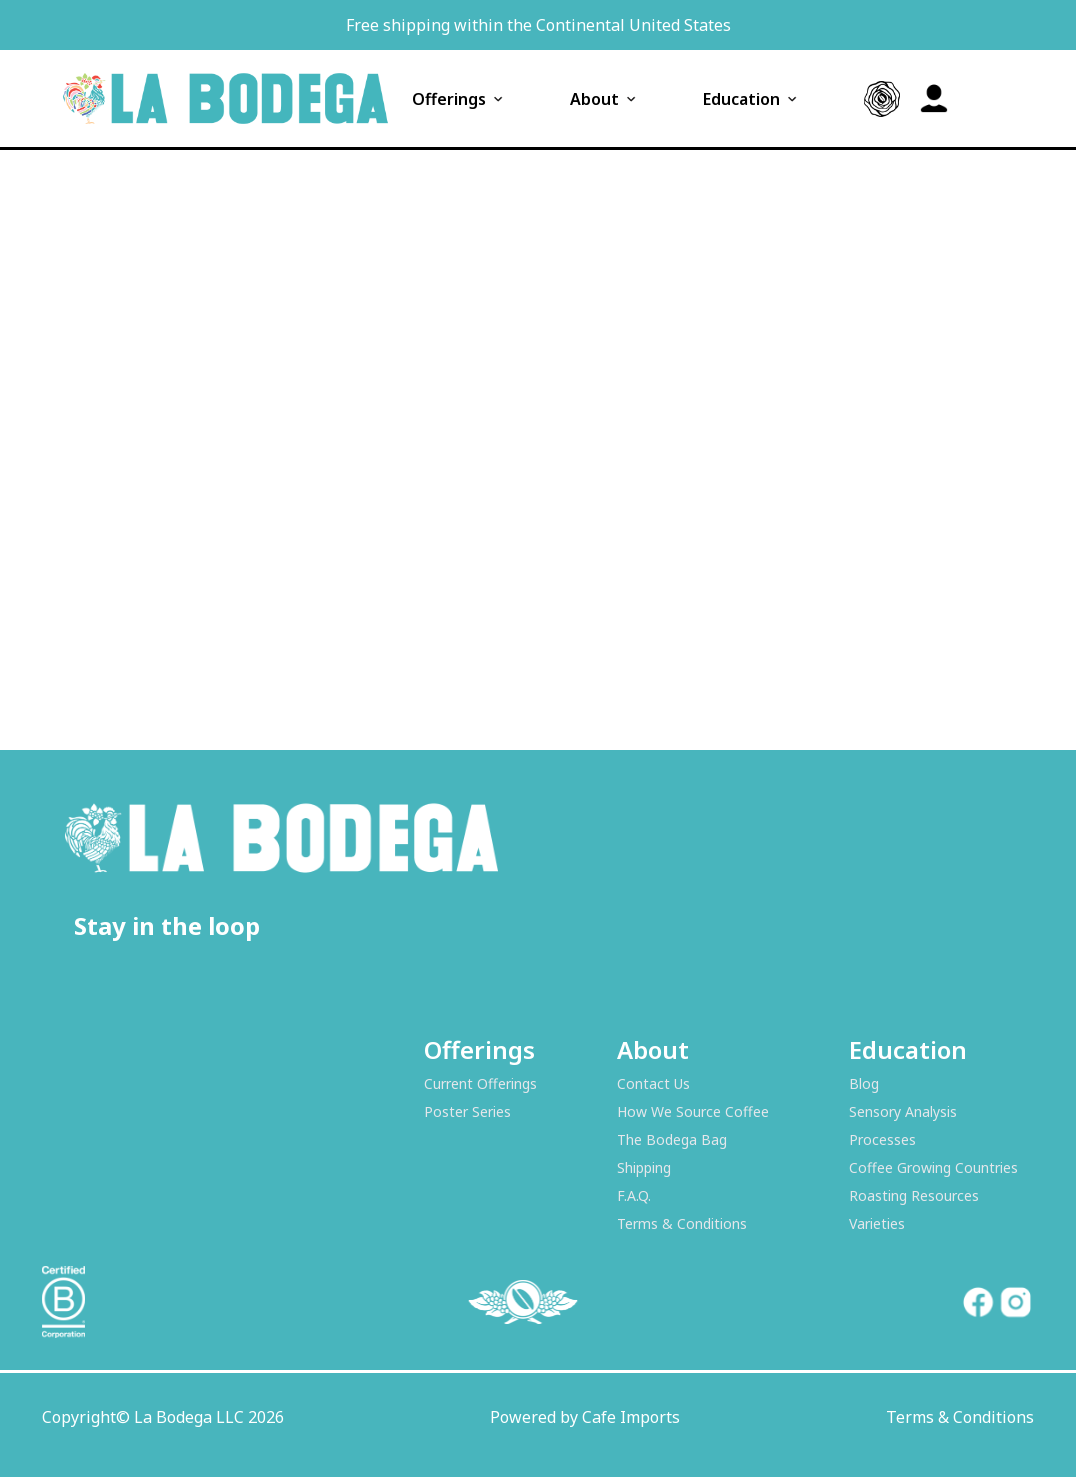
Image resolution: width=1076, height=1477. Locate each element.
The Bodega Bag (672, 1139)
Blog (864, 1083)
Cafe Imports (631, 1417)
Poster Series (467, 1111)
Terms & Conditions (682, 1223)
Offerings (459, 99)
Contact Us (653, 1083)
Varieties (877, 1223)
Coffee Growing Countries (933, 1167)
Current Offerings (480, 1083)
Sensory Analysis (903, 1111)
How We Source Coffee (693, 1111)
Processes (882, 1139)
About (604, 99)
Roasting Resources (914, 1195)
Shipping (644, 1167)
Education (751, 99)
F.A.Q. (634, 1195)
